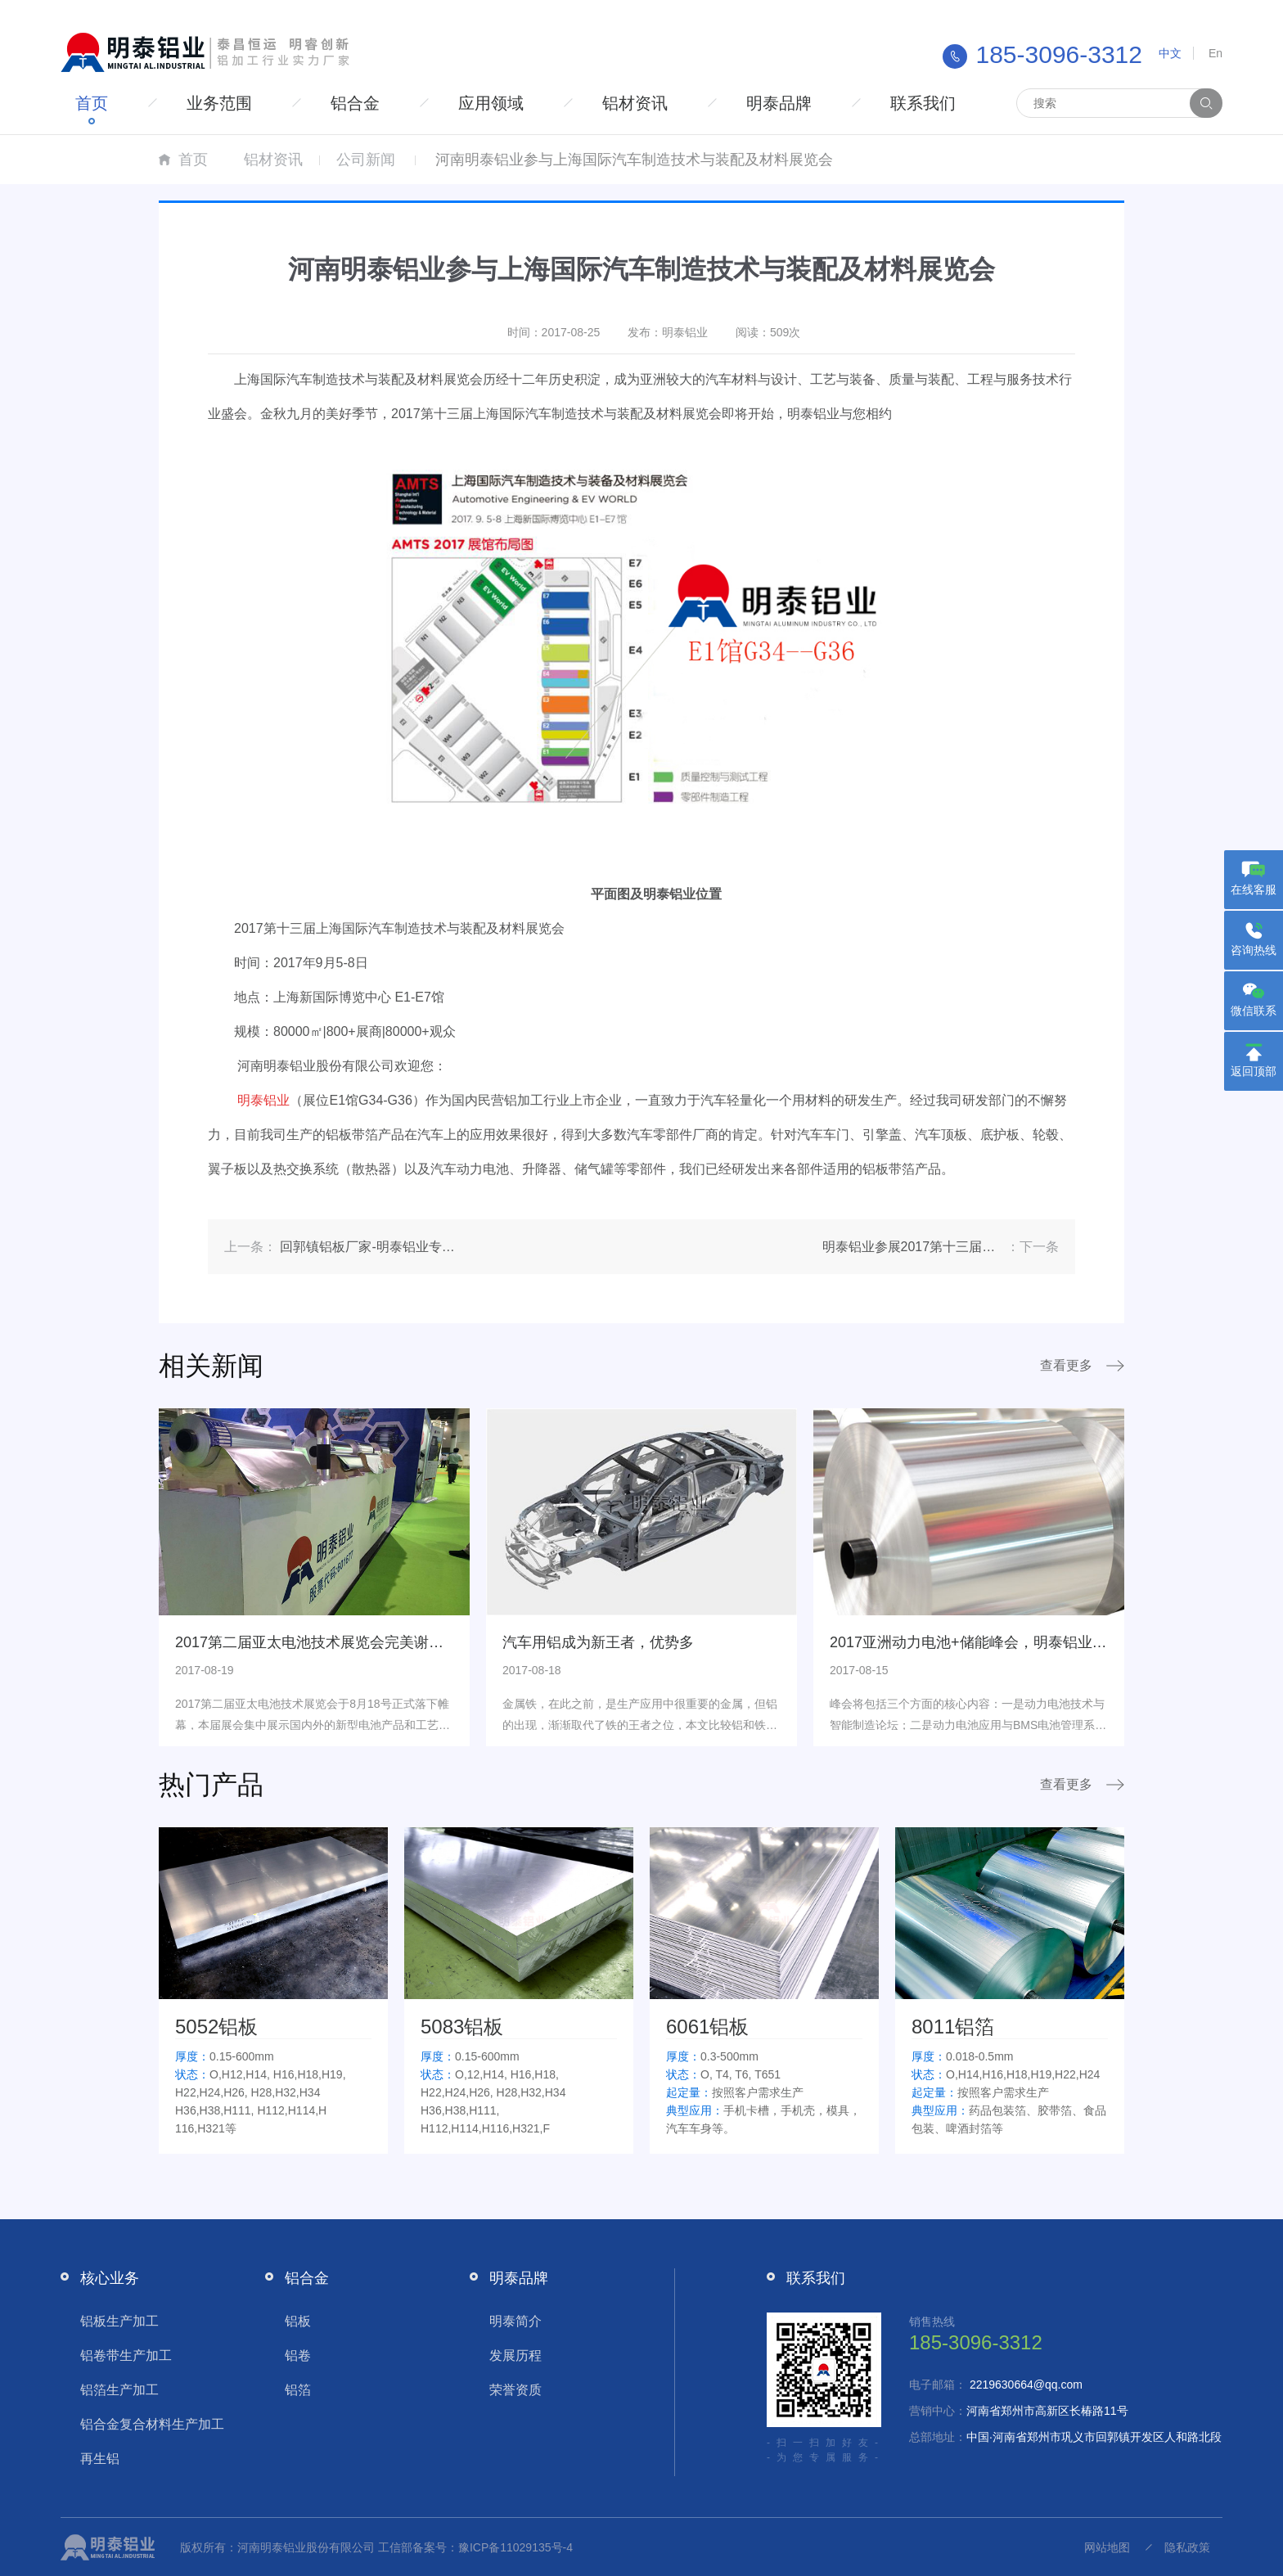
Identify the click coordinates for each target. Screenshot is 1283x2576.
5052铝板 (216, 2026)
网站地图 (1107, 2547)
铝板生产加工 (119, 2321)
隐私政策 (1187, 2547)
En (1215, 53)
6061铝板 (707, 2026)
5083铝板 (462, 2026)
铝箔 (298, 2390)
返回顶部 (1253, 1071)
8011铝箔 (953, 2026)
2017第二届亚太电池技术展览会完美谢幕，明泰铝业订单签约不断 (390, 1642)
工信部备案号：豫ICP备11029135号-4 (475, 2547)
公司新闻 (365, 159)
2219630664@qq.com (1026, 2384)
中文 (1170, 53)
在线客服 (1253, 889)
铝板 (298, 2321)
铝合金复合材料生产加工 (152, 2424)
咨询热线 (1253, 950)
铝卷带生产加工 (126, 2355)
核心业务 (109, 2278)
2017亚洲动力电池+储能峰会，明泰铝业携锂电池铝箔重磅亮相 (1035, 1642)
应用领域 (491, 103)
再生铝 (99, 2459)
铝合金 (355, 103)
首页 (91, 103)
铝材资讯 (635, 103)
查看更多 (1066, 1365)
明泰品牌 (779, 103)
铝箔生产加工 (119, 2390)
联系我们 (923, 103)
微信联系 (1253, 1010)
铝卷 (298, 2355)
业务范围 (219, 103)
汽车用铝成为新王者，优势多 (598, 1642)
